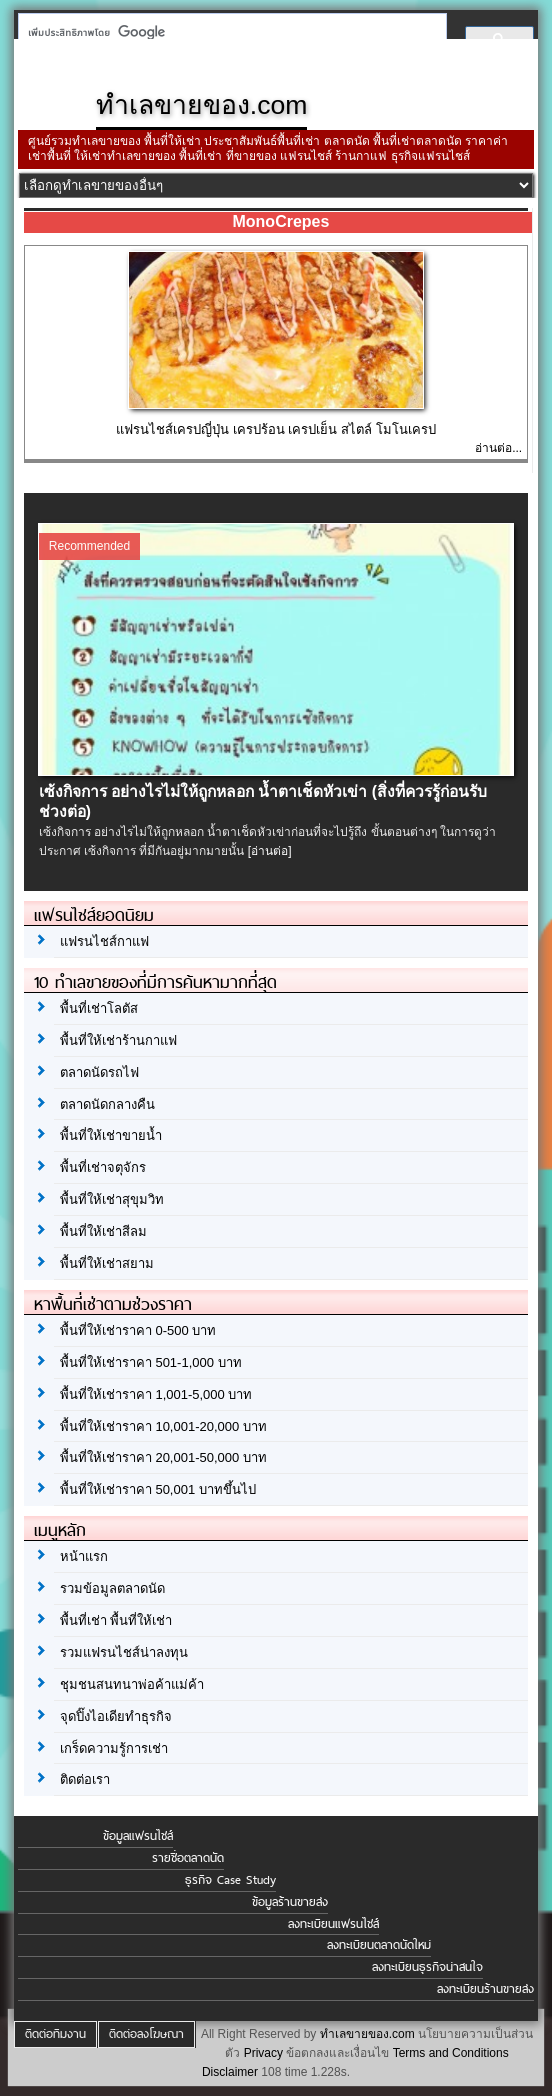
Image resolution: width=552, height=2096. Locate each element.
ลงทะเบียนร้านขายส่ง (485, 1989)
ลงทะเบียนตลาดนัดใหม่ (379, 1945)
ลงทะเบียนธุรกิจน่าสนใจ (427, 1967)
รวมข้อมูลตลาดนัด (112, 1588)
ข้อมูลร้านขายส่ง (290, 1902)
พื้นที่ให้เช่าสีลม (103, 1231)
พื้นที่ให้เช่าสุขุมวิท (112, 1199)
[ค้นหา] (226, 32)
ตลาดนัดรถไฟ (99, 1072)
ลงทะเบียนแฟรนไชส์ (333, 1924)
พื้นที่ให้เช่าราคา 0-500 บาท (138, 1330)
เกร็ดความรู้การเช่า (114, 1748)
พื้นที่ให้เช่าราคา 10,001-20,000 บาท (163, 1426)
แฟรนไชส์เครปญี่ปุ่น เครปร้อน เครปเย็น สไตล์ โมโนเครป (275, 429)
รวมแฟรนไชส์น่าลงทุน (124, 1652)
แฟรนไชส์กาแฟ (104, 941)
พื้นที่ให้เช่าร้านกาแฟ (118, 1040)
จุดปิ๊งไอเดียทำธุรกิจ (116, 1716)
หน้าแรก (84, 1556)
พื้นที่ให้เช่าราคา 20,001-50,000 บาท (163, 1457)
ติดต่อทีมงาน (55, 2034)
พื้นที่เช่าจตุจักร (103, 1167)
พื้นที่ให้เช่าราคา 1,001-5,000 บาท (156, 1394)
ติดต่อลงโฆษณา (146, 2034)
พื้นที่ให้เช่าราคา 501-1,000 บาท (151, 1362)
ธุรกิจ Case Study (230, 1880)
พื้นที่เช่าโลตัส (99, 1008)
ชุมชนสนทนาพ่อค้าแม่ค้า (132, 1684)
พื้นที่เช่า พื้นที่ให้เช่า (116, 1620)
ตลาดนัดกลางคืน (107, 1104)
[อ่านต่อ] (270, 851)
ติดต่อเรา (85, 1779)
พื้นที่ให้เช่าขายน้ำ (111, 1135)
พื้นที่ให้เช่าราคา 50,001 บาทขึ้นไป (158, 1489)
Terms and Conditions (451, 2053)
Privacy (263, 2053)
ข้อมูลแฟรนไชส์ (138, 1836)
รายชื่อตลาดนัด (188, 1858)
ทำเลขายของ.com (367, 2034)
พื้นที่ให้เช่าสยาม (107, 1263)
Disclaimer (230, 2072)
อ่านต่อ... (498, 448)
